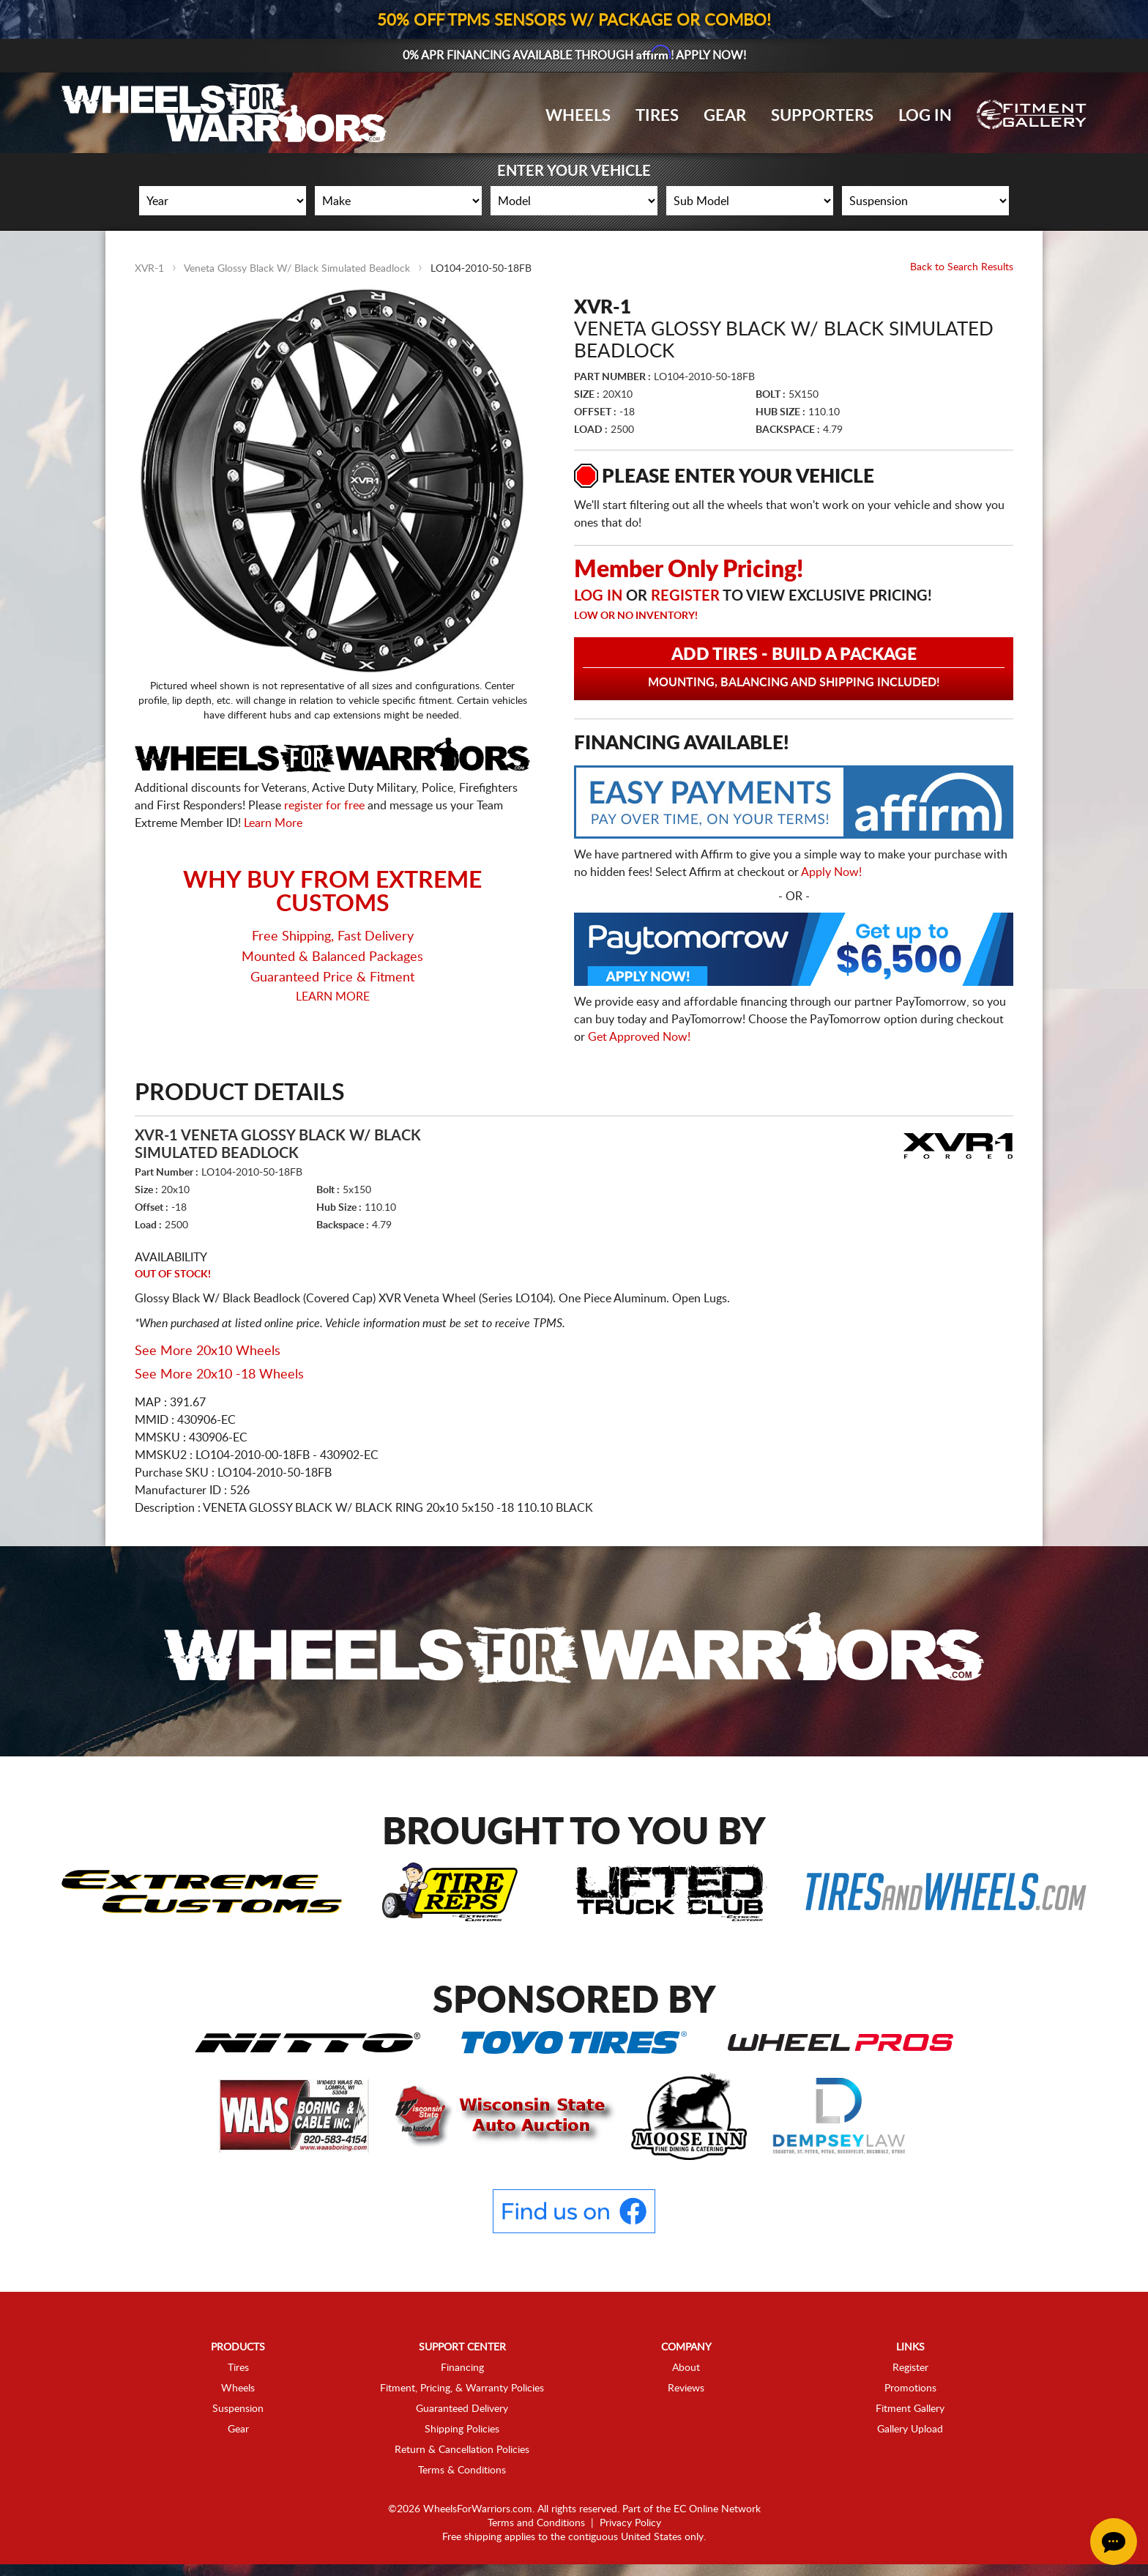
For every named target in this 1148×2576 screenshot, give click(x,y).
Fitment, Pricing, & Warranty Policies (462, 2388)
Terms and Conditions (536, 2523)
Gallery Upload (910, 2429)
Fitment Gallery (910, 2409)
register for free (324, 806)
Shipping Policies (462, 2429)
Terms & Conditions (462, 2470)
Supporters (822, 116)
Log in (598, 596)
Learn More (273, 823)
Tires (657, 116)
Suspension (238, 2409)
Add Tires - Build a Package (793, 667)
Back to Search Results (961, 267)
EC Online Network (717, 2509)
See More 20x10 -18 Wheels (219, 1374)
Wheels (578, 116)
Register (685, 596)
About (686, 2368)
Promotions (910, 2388)
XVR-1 (149, 269)
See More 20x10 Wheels (207, 1351)
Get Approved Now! (639, 1037)
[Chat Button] (1113, 2541)
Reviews (686, 2388)
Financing (462, 2368)
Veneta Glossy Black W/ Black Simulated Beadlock (297, 269)
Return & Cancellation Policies (462, 2450)
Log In (925, 116)
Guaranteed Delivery (462, 2409)
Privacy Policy (630, 2523)
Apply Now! (831, 872)
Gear (725, 116)
